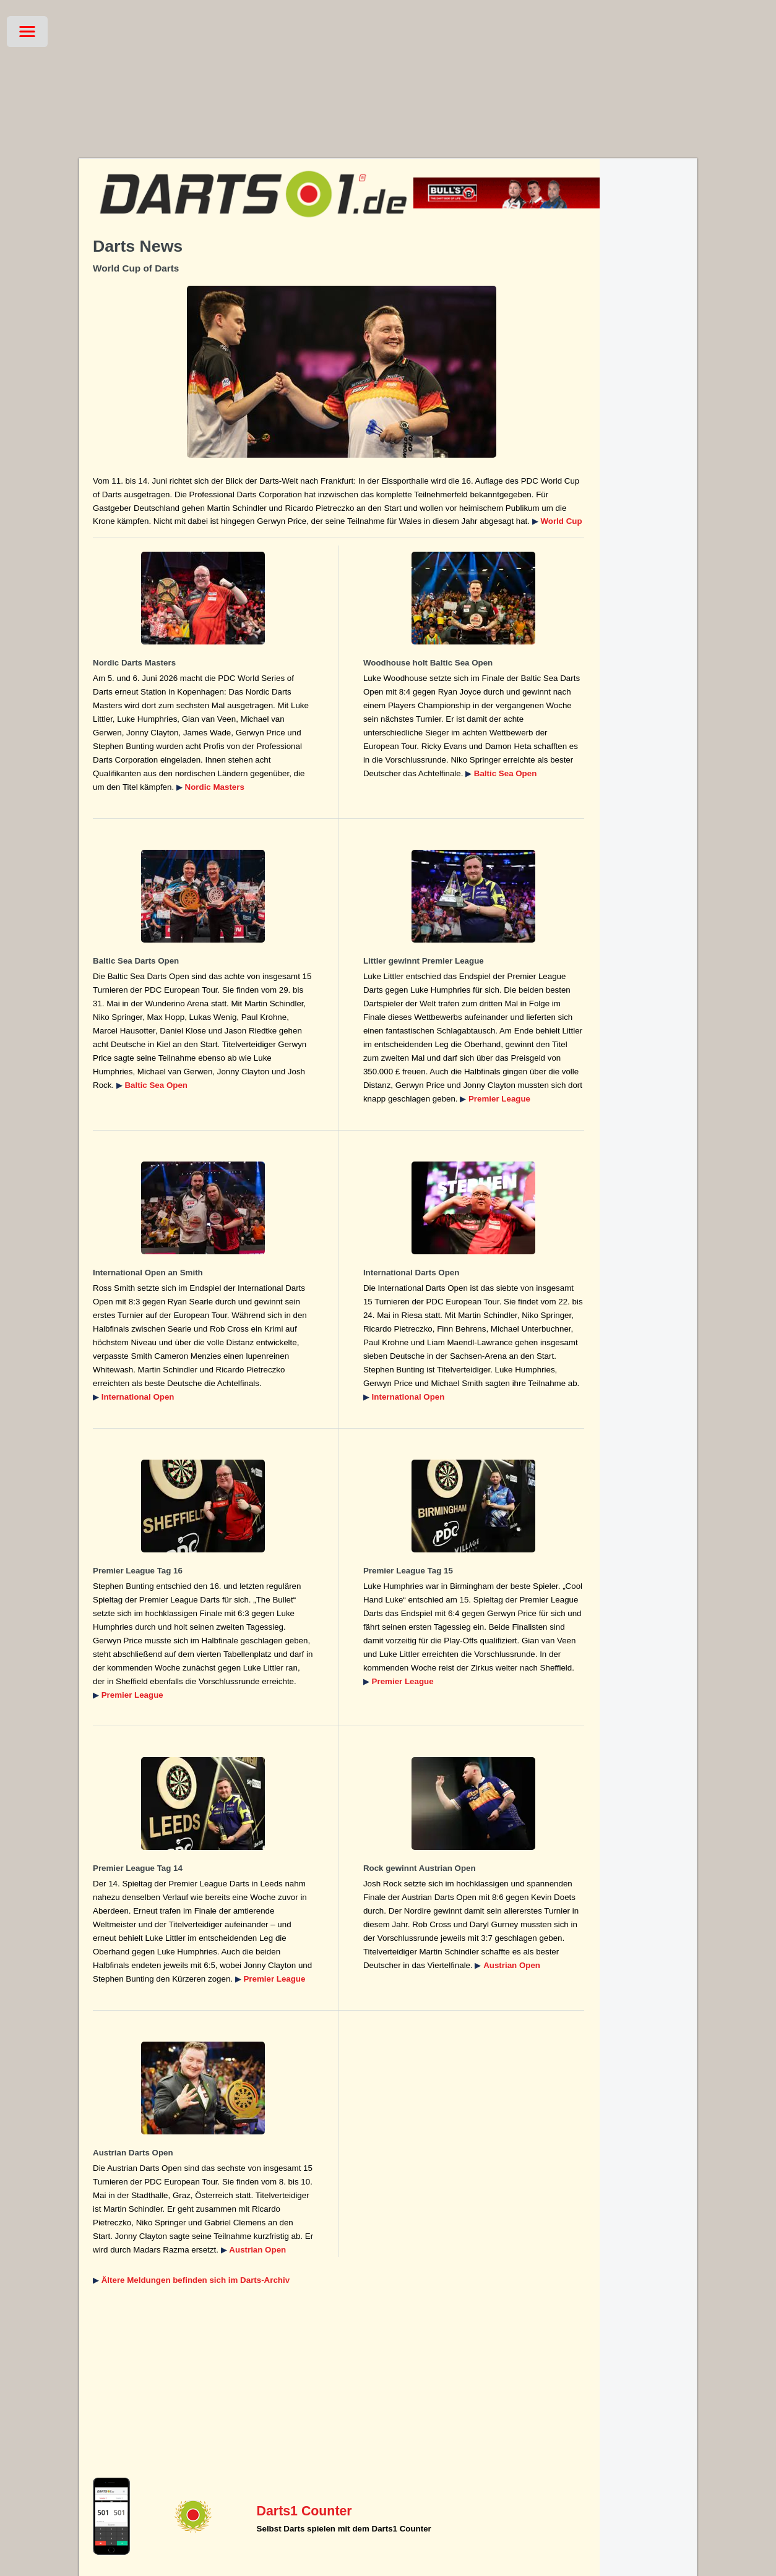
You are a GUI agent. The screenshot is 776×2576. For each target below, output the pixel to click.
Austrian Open (511, 1965)
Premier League (499, 1098)
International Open (138, 1396)
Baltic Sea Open (505, 773)
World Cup (561, 521)
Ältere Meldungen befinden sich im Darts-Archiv (195, 2280)
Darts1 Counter (304, 2511)
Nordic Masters (214, 787)
